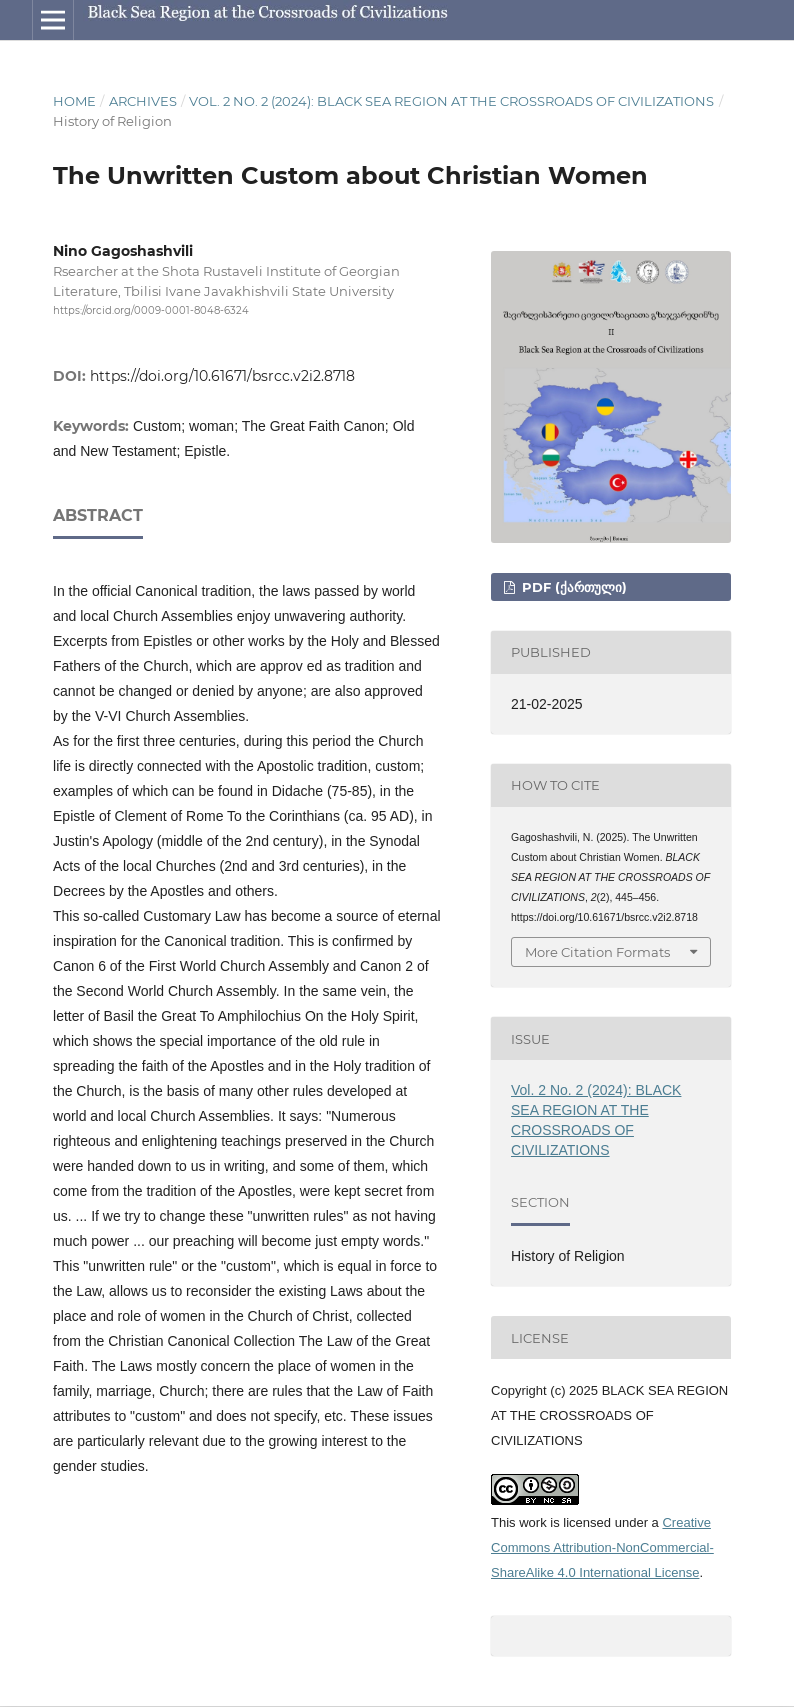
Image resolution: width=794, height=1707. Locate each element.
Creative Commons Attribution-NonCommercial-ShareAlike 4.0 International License (602, 1547)
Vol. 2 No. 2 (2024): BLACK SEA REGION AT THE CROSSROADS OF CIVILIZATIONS (451, 101)
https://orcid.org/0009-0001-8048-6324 (151, 310)
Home (74, 101)
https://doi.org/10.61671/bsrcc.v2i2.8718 (222, 376)
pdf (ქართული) (572, 587)
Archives (143, 101)
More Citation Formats (597, 952)
